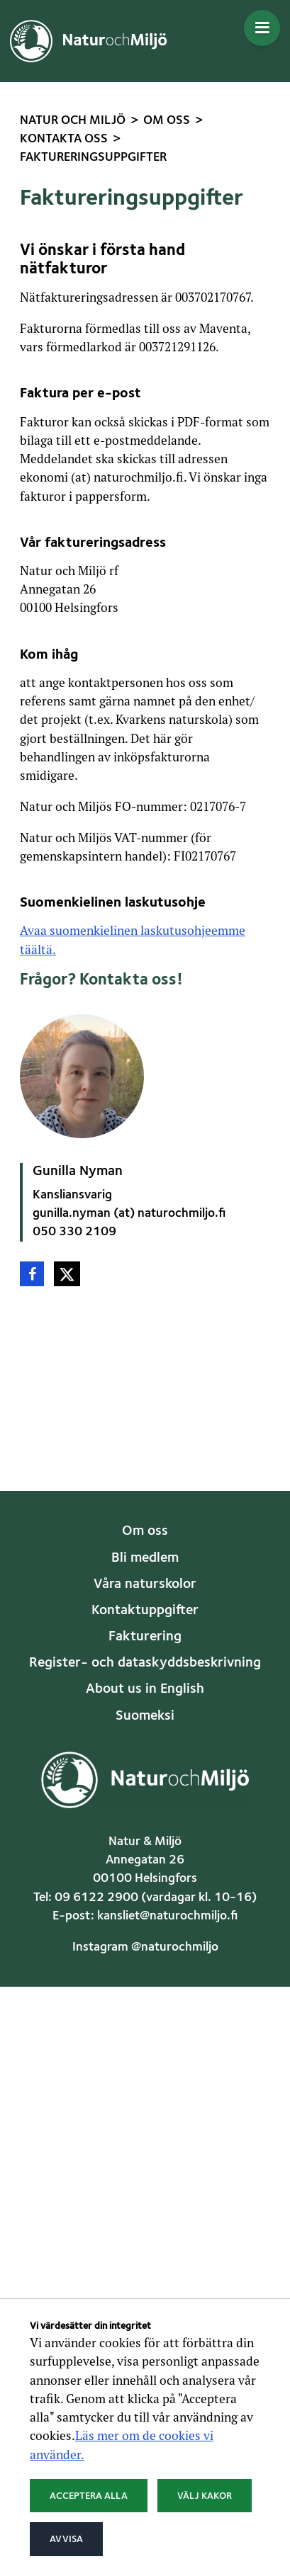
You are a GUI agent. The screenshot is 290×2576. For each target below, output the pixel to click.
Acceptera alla (89, 2496)
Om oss (145, 1531)
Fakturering (145, 1637)
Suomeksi (145, 1716)
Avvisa (66, 2539)
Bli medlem (145, 1558)
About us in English (145, 1689)
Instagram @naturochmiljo (145, 1947)
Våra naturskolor (145, 1584)
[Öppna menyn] (262, 28)
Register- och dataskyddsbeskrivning (145, 1663)
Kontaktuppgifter (145, 1611)
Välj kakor (204, 2496)
